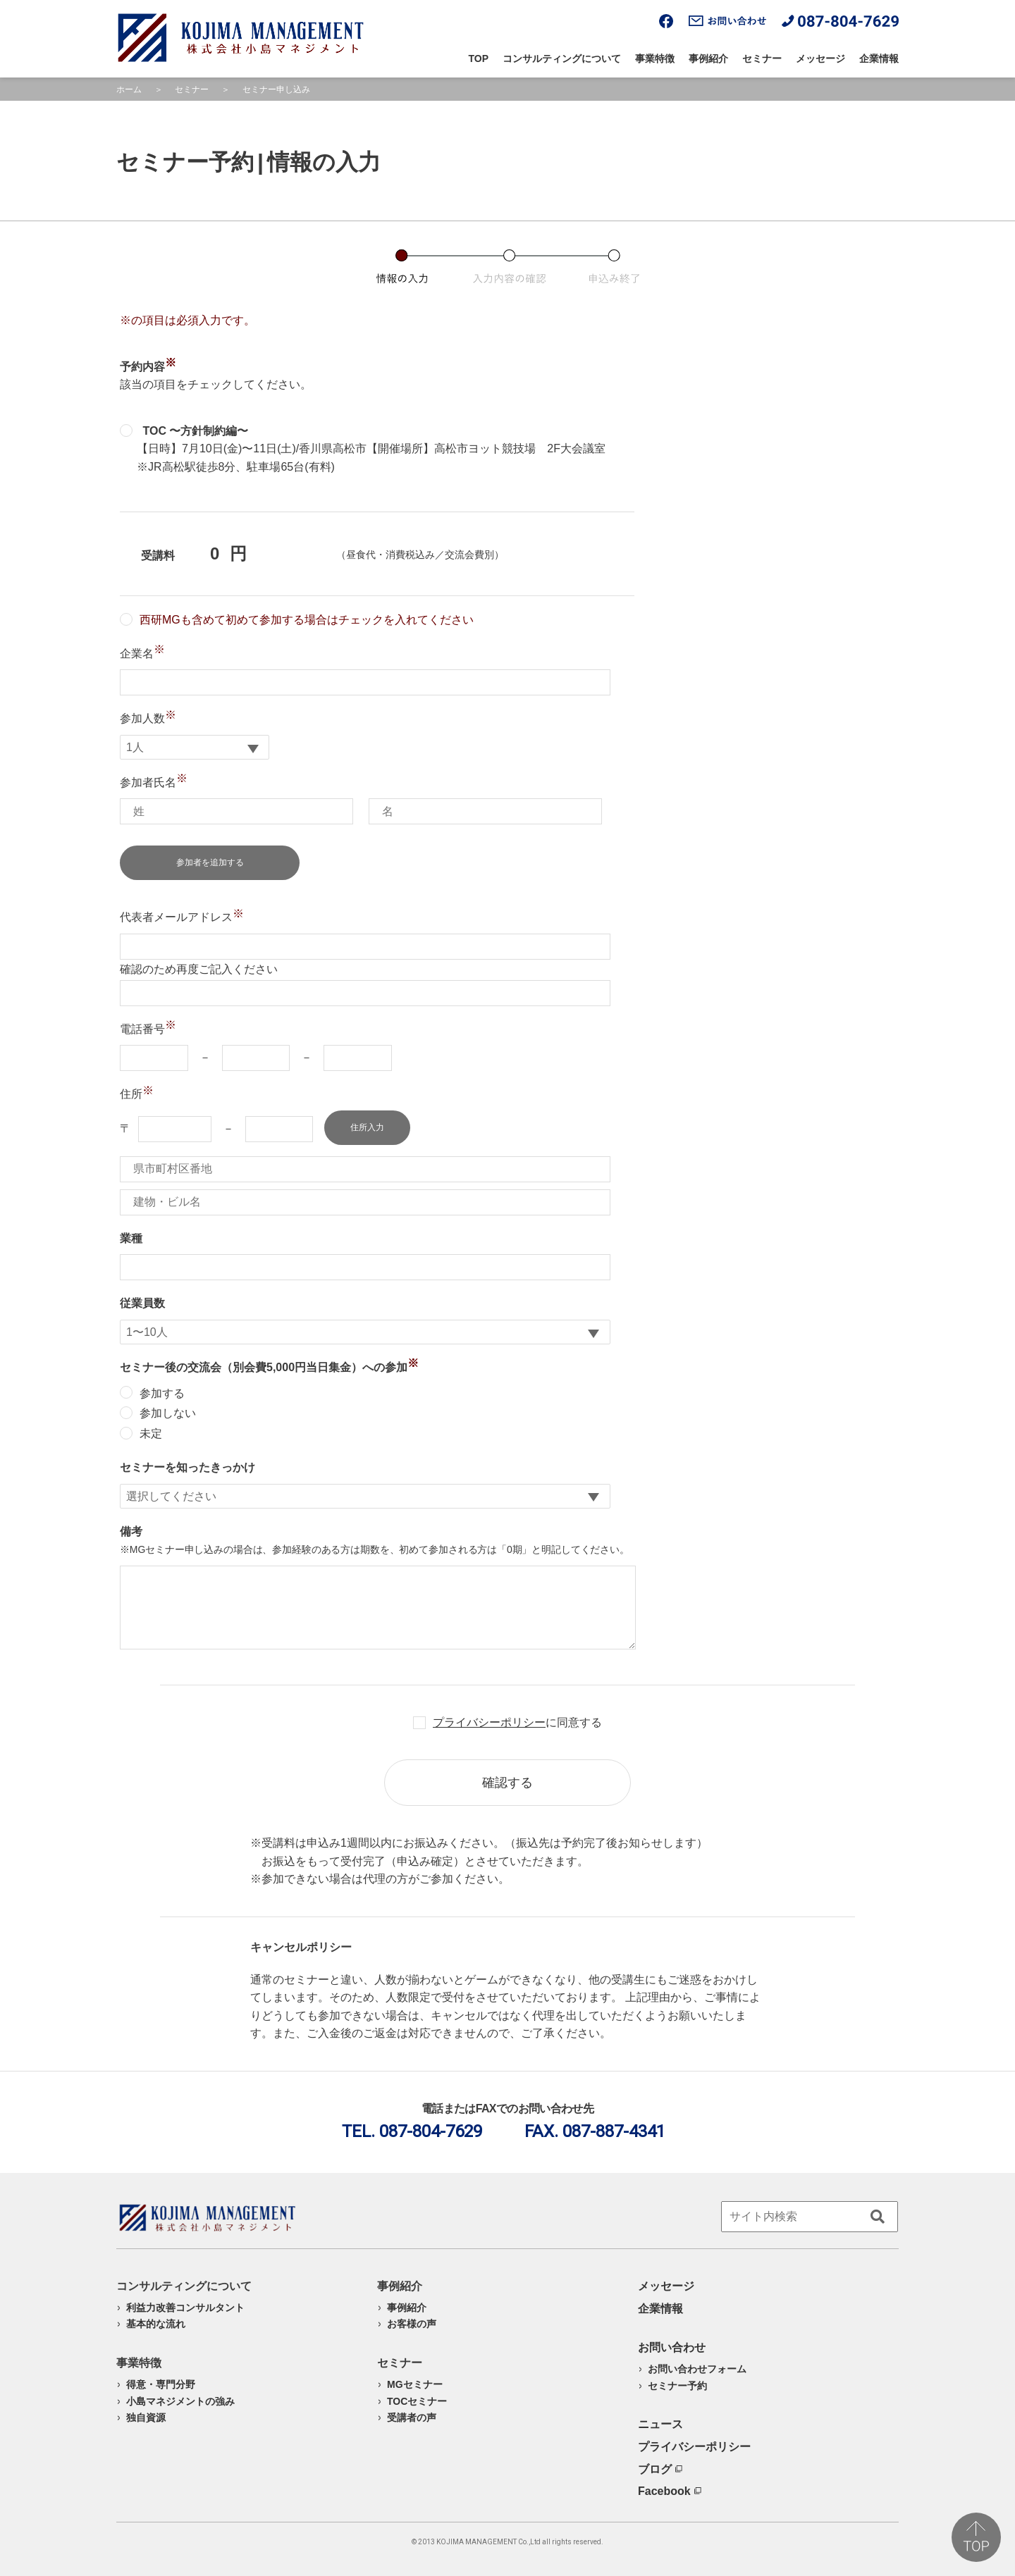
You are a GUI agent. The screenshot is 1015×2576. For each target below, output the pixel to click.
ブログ (660, 2469)
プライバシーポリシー (489, 1722)
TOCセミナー (417, 2401)
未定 (141, 1433)
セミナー (762, 58)
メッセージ (820, 58)
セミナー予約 (677, 2385)
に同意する (517, 1722)
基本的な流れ (155, 2323)
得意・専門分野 (160, 2384)
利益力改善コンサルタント (185, 2307)
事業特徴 (655, 58)
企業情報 (879, 58)
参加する (152, 1393)
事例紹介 (708, 58)
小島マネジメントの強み (180, 2401)
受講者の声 (411, 2417)
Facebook (669, 2491)
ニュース (660, 2424)
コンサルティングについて (562, 58)
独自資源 (146, 2417)
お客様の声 (411, 2323)
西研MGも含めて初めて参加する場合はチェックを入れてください (297, 620)
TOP (479, 58)
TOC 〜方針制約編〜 (184, 431)
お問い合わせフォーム (697, 2368)
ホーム (129, 89)
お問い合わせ (672, 2347)
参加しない (158, 1413)
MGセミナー (415, 2384)
